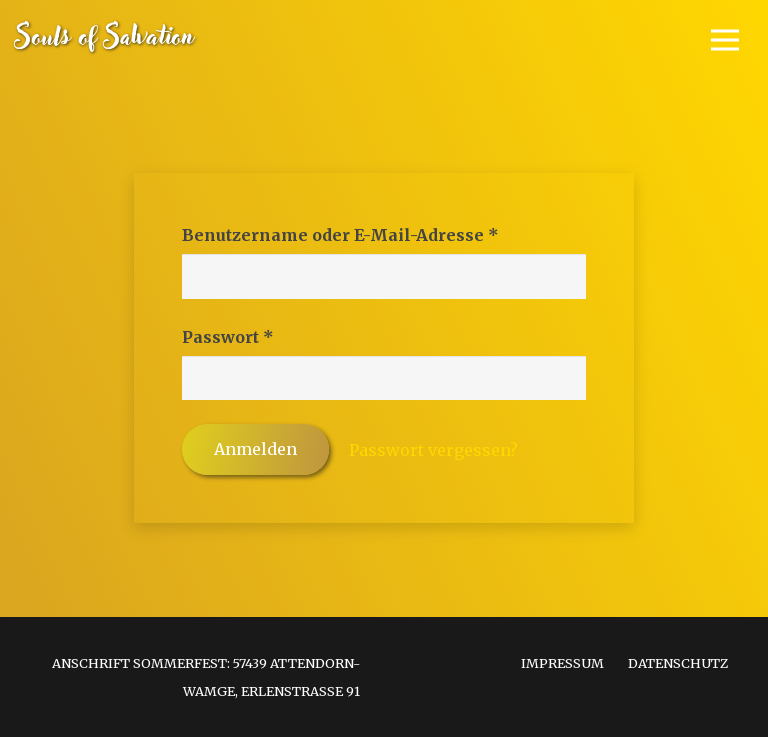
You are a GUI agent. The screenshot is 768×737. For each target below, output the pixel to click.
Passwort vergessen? (433, 450)
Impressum (562, 663)
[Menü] (725, 40)
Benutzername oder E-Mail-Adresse (384, 233)
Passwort (280, 335)
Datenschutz (678, 663)
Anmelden (255, 449)
